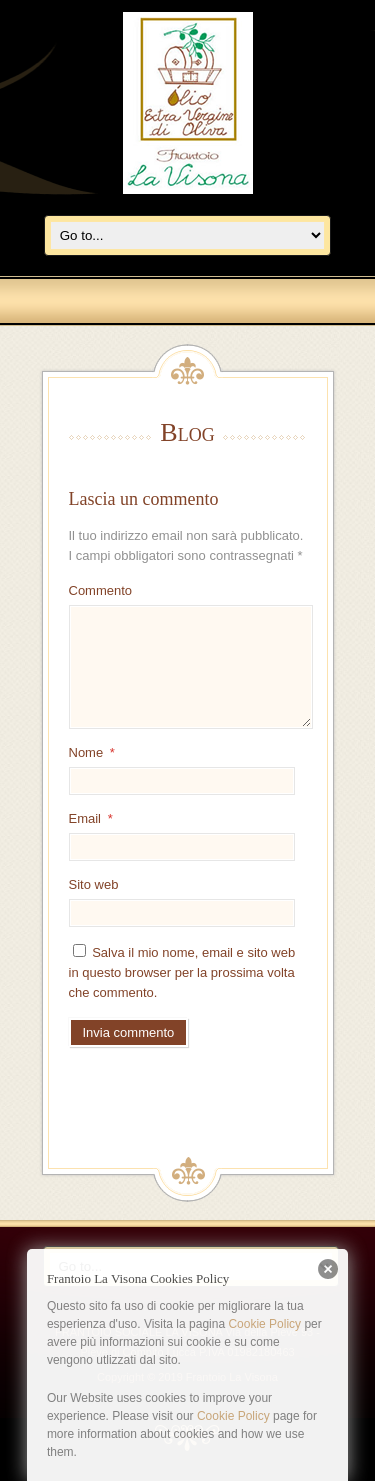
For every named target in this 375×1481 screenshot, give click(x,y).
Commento (101, 590)
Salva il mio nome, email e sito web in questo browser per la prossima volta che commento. (182, 972)
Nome (92, 752)
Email (91, 818)
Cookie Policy (264, 1324)
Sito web (94, 884)
